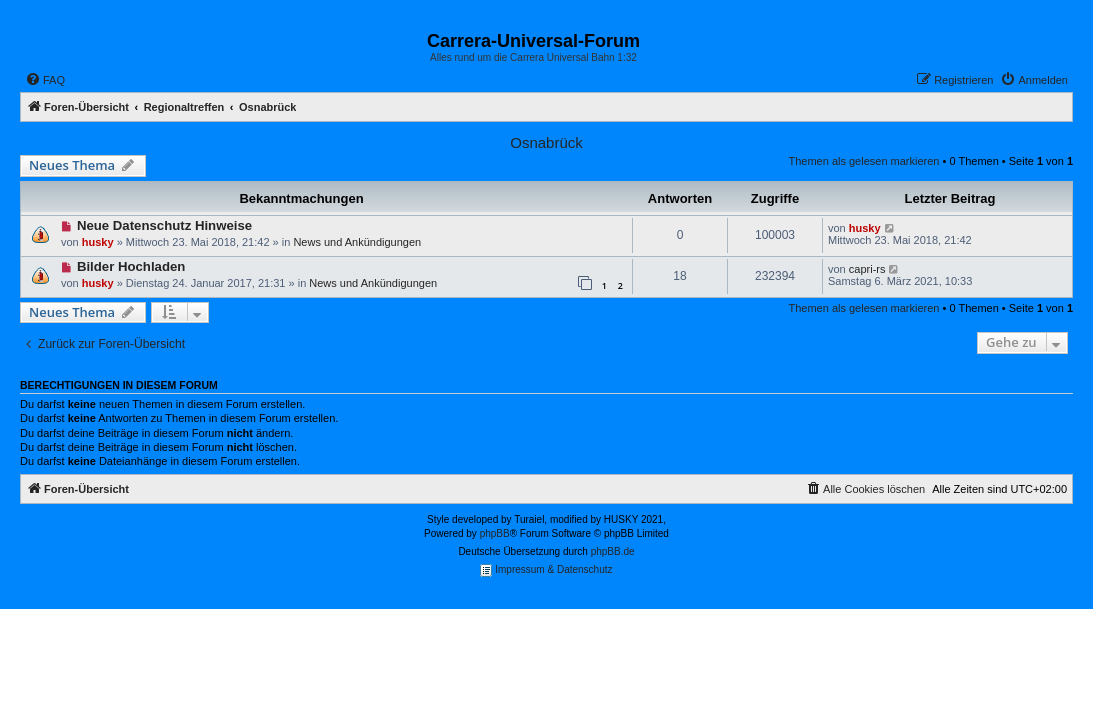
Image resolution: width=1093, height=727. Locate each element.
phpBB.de (613, 551)
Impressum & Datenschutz (546, 570)
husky (98, 242)
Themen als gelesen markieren (863, 161)
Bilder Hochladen (131, 266)
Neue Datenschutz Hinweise (164, 225)
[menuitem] (45, 80)
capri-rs (867, 269)
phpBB (495, 533)
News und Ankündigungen (357, 242)
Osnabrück (546, 142)
